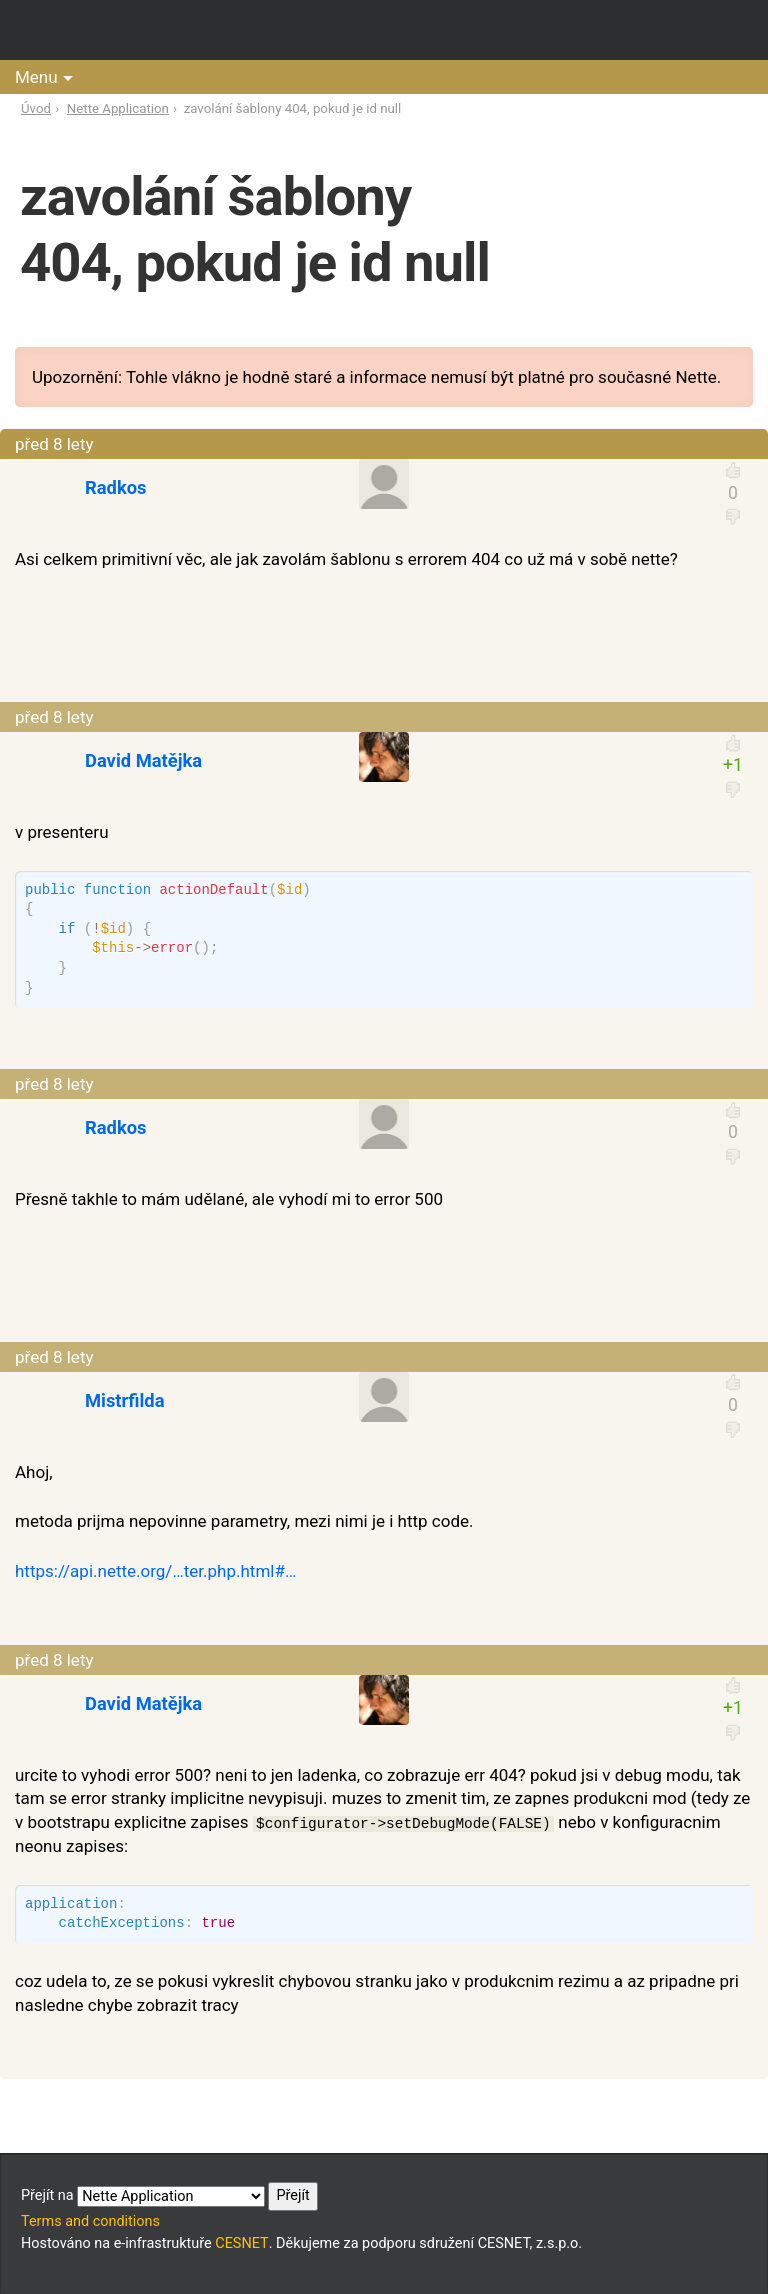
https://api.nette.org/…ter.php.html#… (155, 1571)
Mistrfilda (125, 1400)
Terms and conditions (90, 2221)
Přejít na (169, 2196)
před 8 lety (54, 444)
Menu (36, 77)
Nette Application (118, 108)
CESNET (241, 2243)
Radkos (116, 487)
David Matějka (143, 760)
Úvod (36, 108)
